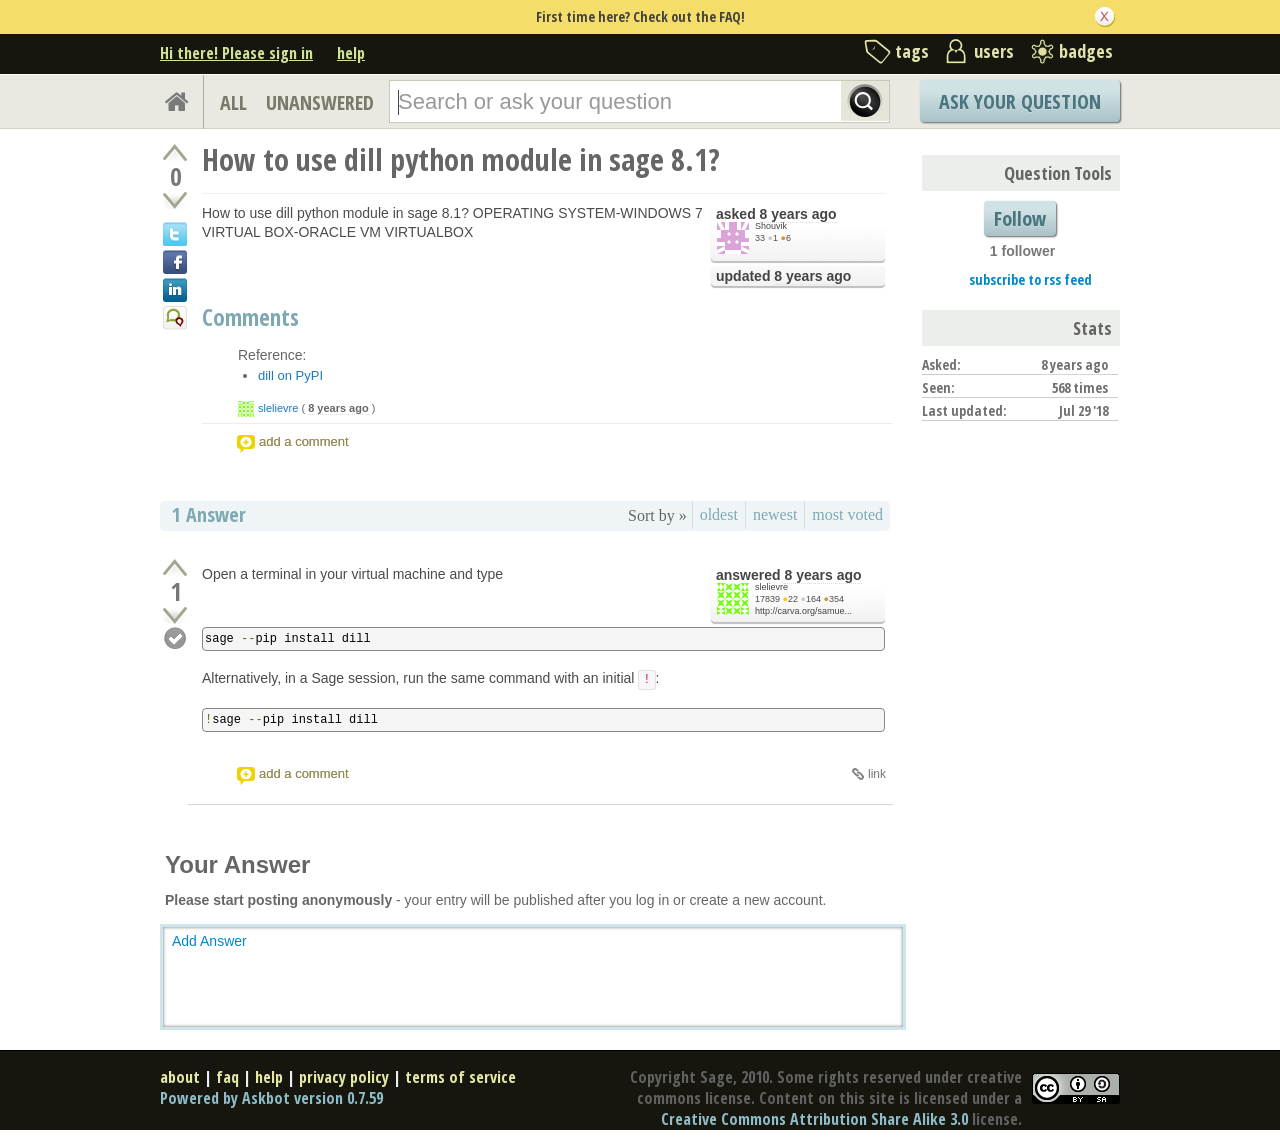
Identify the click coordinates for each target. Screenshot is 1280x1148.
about (180, 1077)
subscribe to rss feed (1030, 279)
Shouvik (771, 226)
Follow (1020, 218)
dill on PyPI (290, 375)
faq (227, 1077)
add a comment (304, 441)
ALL (233, 102)
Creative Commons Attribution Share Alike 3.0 (814, 1119)
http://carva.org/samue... (803, 611)
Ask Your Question (1020, 101)
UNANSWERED (320, 102)
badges (1086, 51)
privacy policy (344, 1077)
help (351, 53)
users (994, 51)
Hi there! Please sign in (236, 53)
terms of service (460, 1077)
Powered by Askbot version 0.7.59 (271, 1098)
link (877, 774)
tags (912, 51)
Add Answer (209, 941)
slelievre (278, 408)
